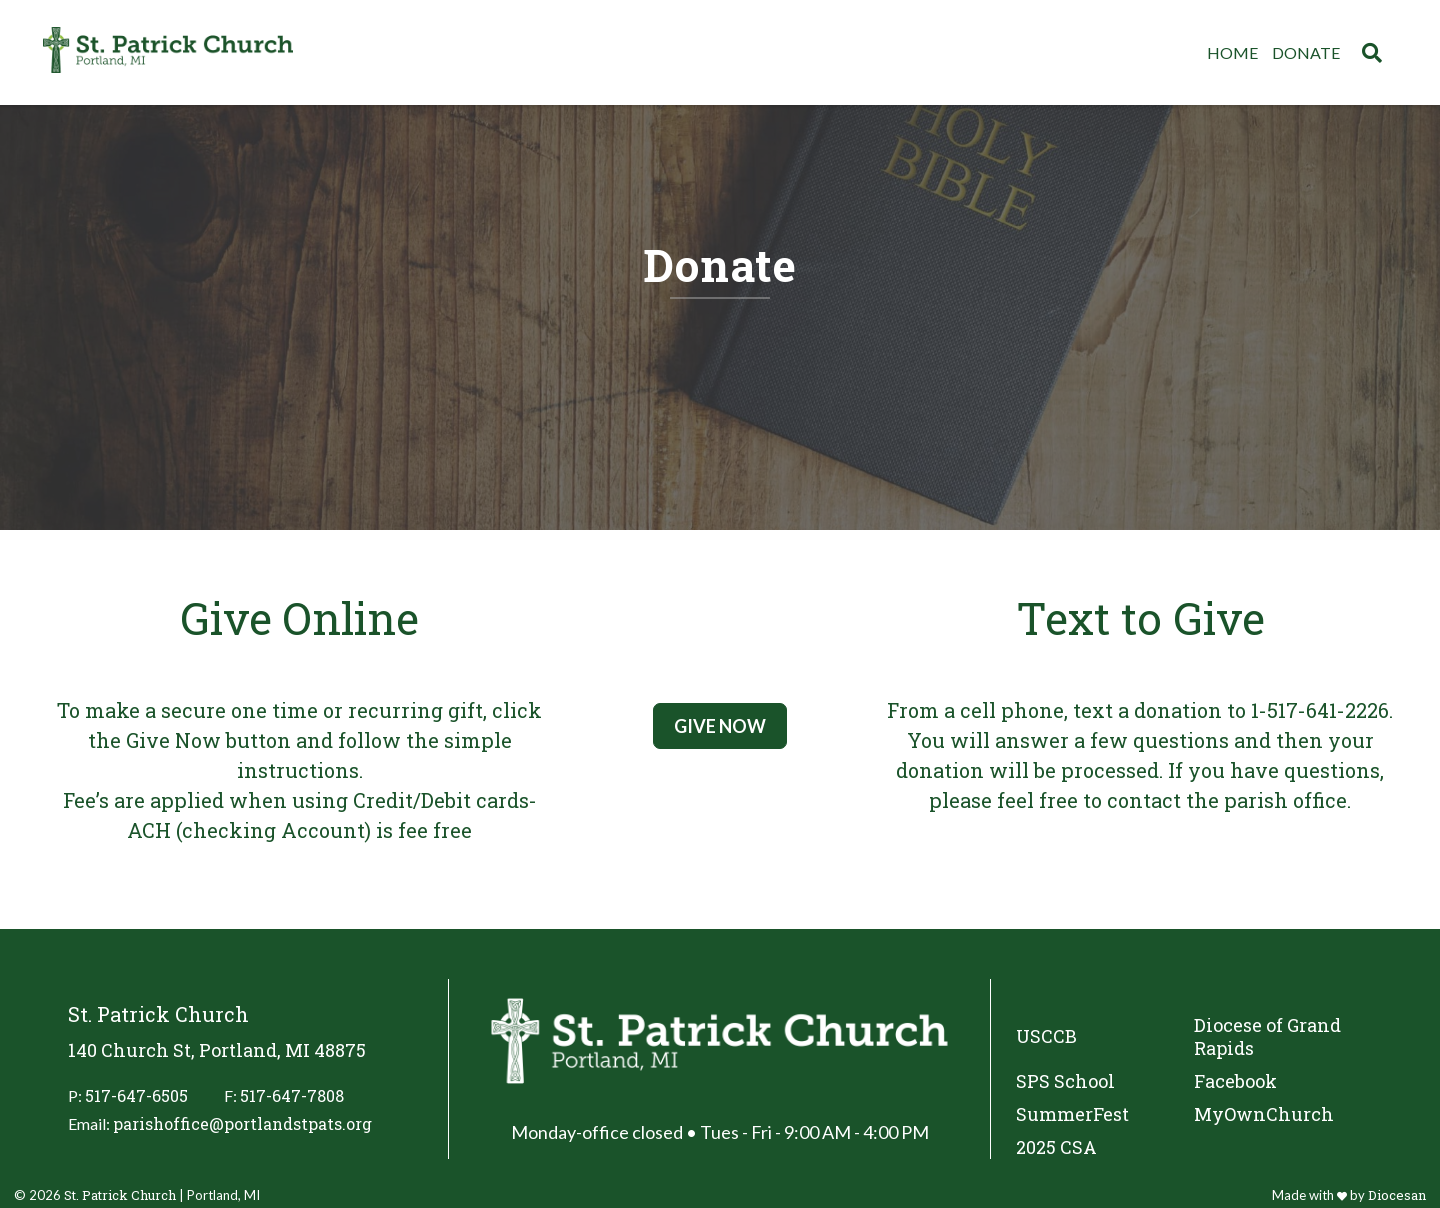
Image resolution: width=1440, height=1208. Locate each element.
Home (1232, 52)
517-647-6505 (136, 1095)
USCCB (1046, 1036)
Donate (1306, 52)
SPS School (1065, 1081)
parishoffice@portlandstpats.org (242, 1123)
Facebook (1235, 1081)
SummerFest (1072, 1114)
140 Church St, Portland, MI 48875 (217, 1050)
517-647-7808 (292, 1095)
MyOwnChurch (1264, 1114)
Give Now (720, 726)
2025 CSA (1056, 1147)
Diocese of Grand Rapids (1267, 1037)
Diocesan (1397, 1195)
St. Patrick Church (120, 1195)
